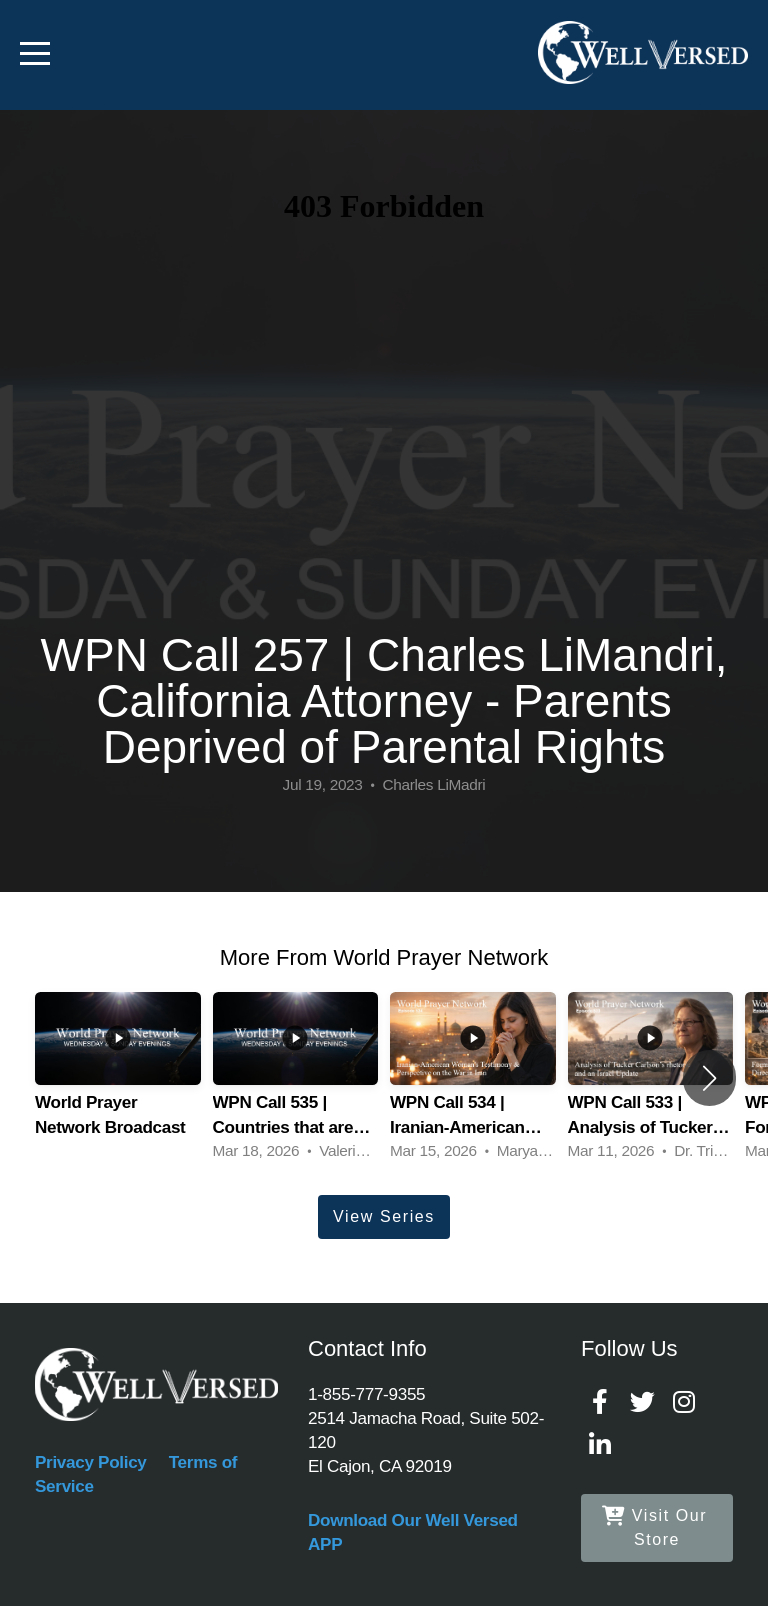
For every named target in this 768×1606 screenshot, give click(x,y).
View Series (384, 1216)
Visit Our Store (654, 1527)
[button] (709, 1078)
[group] (118, 1078)
